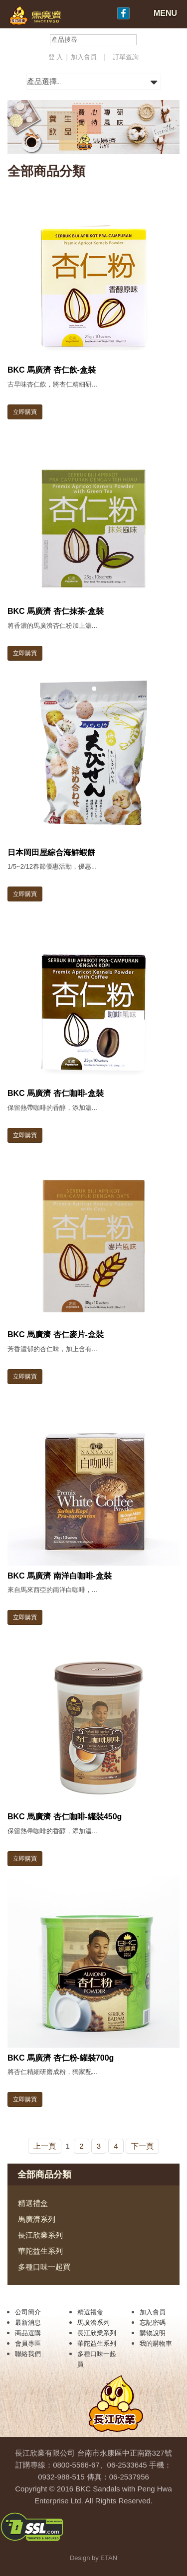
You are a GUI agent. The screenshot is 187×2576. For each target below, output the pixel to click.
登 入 (55, 57)
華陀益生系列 (40, 2251)
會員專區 (28, 2343)
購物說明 (153, 2333)
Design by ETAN (93, 2558)
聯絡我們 (28, 2354)
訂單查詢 (126, 57)
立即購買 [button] (25, 411)
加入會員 (85, 57)
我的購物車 (156, 2343)
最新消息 (28, 2322)
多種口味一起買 (44, 2267)
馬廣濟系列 (36, 2219)
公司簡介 (28, 2312)
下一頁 (142, 2146)
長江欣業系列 (40, 2235)
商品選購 (28, 2333)
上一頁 (44, 2146)
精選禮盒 (33, 2203)
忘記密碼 (153, 2322)
